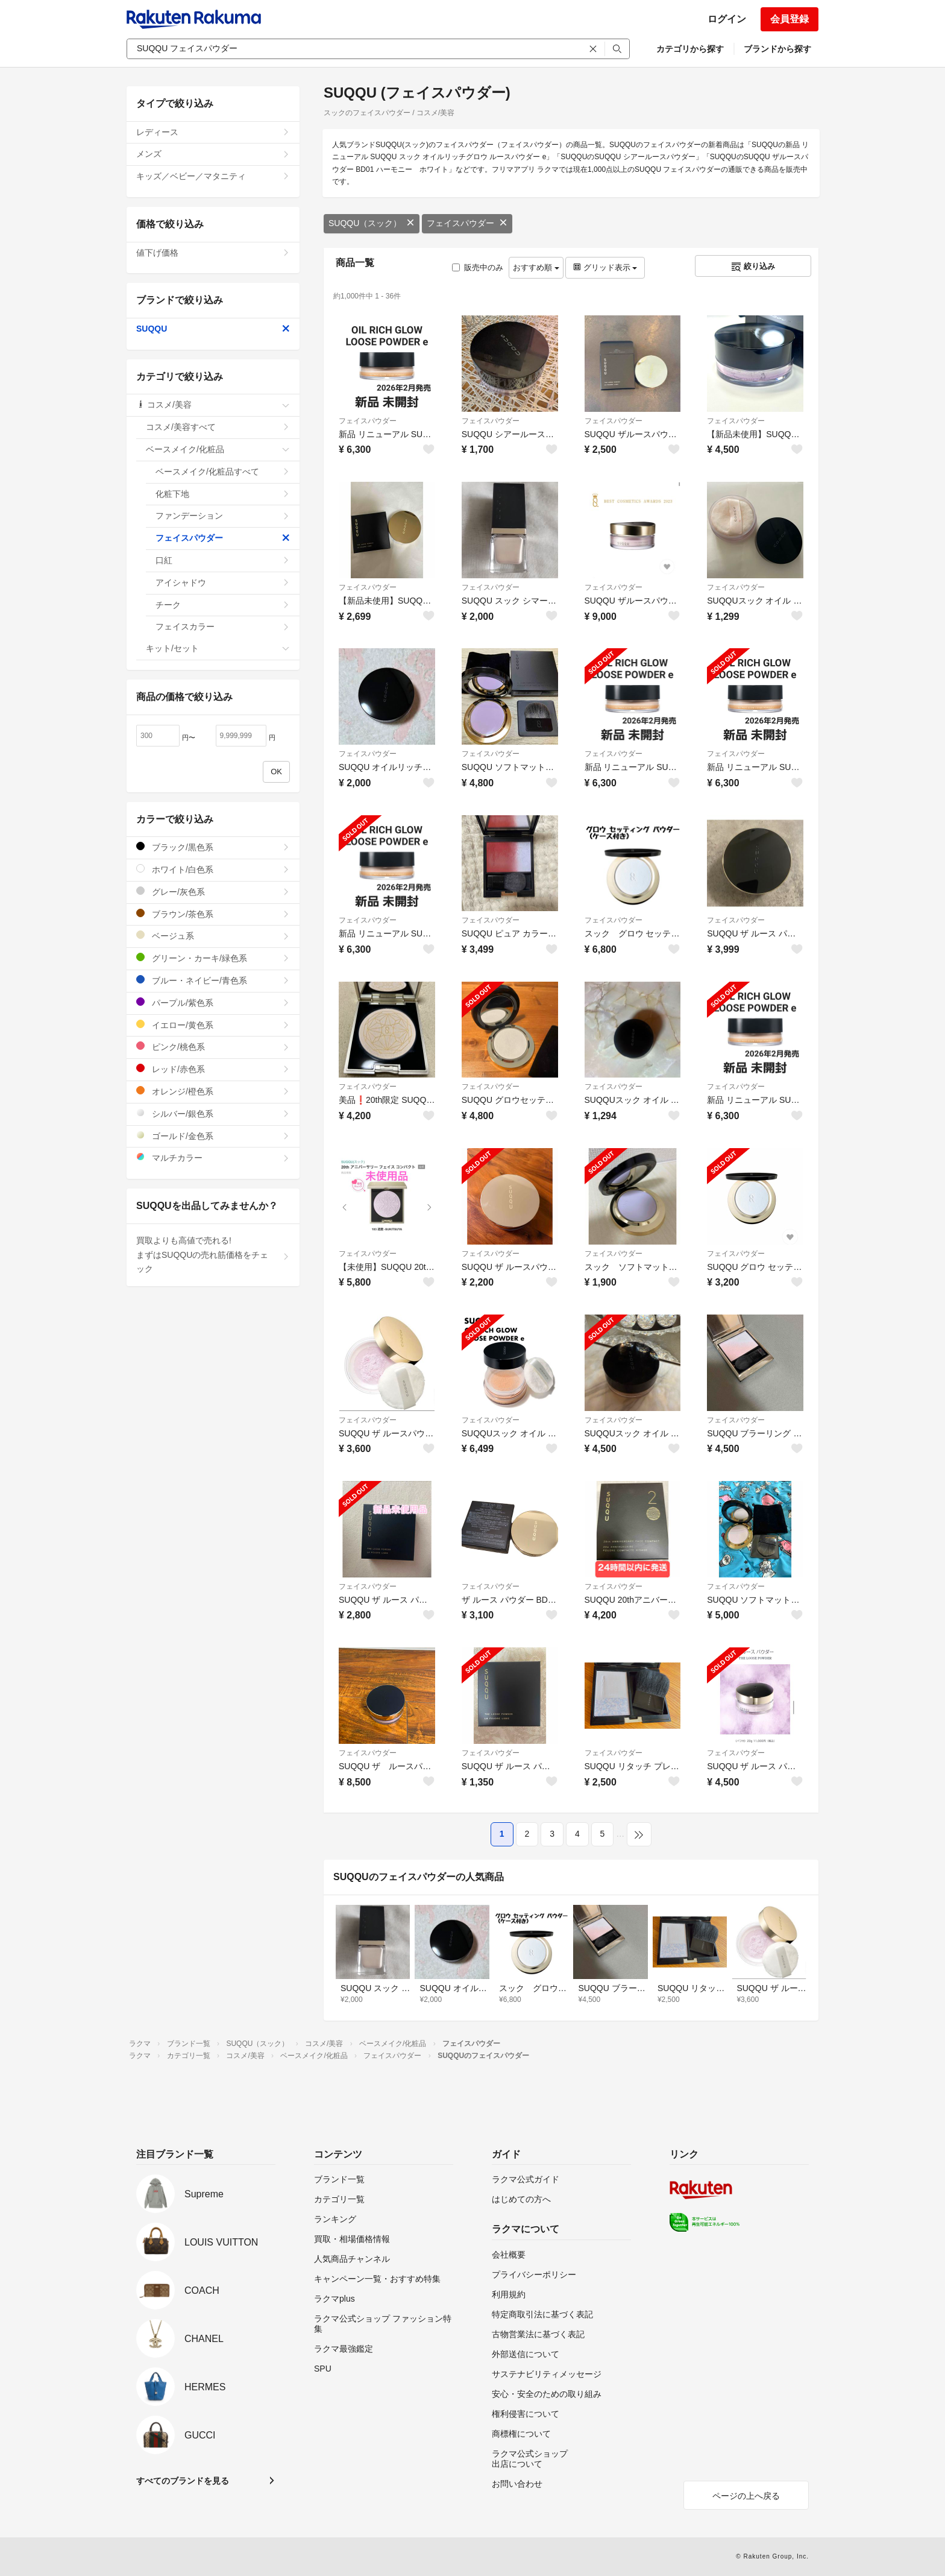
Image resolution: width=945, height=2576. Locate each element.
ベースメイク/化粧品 (218, 449)
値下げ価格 (213, 252)
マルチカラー (213, 1157)
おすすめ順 (536, 267)
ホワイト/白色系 (213, 869)
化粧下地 (222, 494)
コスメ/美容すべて (218, 427)
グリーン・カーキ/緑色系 (213, 958)
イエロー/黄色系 (213, 1025)
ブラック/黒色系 (213, 847)
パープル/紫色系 (213, 1002)
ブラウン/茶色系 (213, 914)
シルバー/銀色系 (213, 1113)
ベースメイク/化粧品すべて (222, 471)
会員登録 (789, 19)
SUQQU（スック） (371, 223)
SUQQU (213, 328)
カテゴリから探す (690, 49)
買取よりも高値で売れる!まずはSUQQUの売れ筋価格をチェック (213, 1255)
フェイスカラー (222, 626)
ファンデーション (222, 515)
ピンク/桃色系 (213, 1046)
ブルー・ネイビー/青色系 (213, 980)
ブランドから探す (777, 49)
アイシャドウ (222, 582)
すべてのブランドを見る (182, 2481)
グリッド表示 (605, 267)
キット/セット (218, 648)
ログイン (727, 19)
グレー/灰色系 (213, 891)
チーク (222, 605)
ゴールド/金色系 (213, 1136)
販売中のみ (477, 267)
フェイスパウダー (467, 223)
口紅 (222, 560)
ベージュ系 (213, 935)
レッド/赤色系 (213, 1069)
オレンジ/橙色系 (213, 1091)
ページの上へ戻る (746, 2496)
